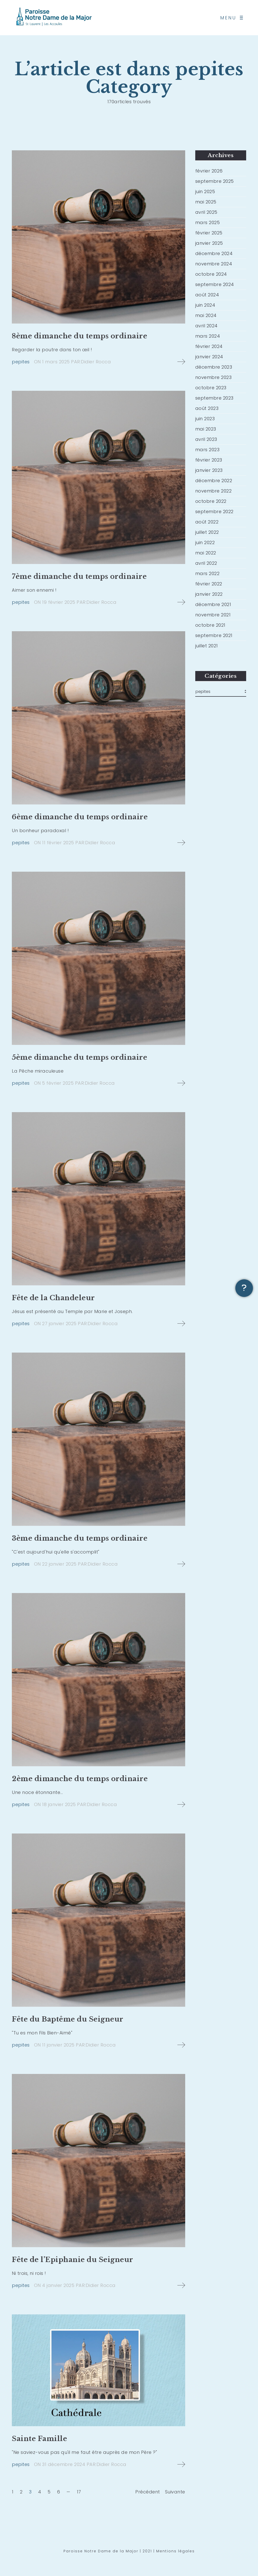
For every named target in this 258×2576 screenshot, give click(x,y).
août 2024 (207, 294)
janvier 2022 (209, 594)
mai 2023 (205, 429)
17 (79, 2492)
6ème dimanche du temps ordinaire (80, 817)
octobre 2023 (211, 387)
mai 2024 (206, 315)
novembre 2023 (213, 377)
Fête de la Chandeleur (53, 1298)
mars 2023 (207, 449)
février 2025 (208, 232)
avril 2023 (206, 439)
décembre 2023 (213, 367)
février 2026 (209, 170)
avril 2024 (206, 325)
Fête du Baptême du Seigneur (67, 2019)
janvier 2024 (209, 356)
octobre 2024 (211, 274)
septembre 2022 (214, 511)
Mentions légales (175, 2555)
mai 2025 (205, 201)
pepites (21, 362)
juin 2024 (205, 305)
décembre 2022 (213, 480)
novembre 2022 (213, 490)
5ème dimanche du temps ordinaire (79, 1057)
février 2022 (208, 583)
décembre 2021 (213, 604)
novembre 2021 (213, 614)
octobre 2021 (210, 625)
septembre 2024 (214, 284)
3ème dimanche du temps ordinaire (79, 1538)
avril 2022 (206, 563)
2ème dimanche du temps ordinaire (80, 1779)
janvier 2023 (209, 470)
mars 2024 (207, 336)
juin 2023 (205, 418)
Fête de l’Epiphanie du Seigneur (72, 2259)
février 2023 (208, 460)
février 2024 (209, 346)
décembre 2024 (214, 253)
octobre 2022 (211, 501)
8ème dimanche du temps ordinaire (79, 336)
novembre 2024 (213, 263)
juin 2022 (205, 542)
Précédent (147, 2492)
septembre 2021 (214, 635)
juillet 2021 (206, 645)
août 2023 (207, 408)
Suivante (175, 2492)
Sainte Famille (39, 2438)
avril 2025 (206, 212)
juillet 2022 (207, 532)
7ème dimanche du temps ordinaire (79, 576)
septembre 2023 (214, 398)
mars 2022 (207, 573)
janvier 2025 (209, 243)
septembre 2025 (214, 181)
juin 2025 (205, 191)
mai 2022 (205, 552)
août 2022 (207, 521)
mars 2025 (207, 222)
